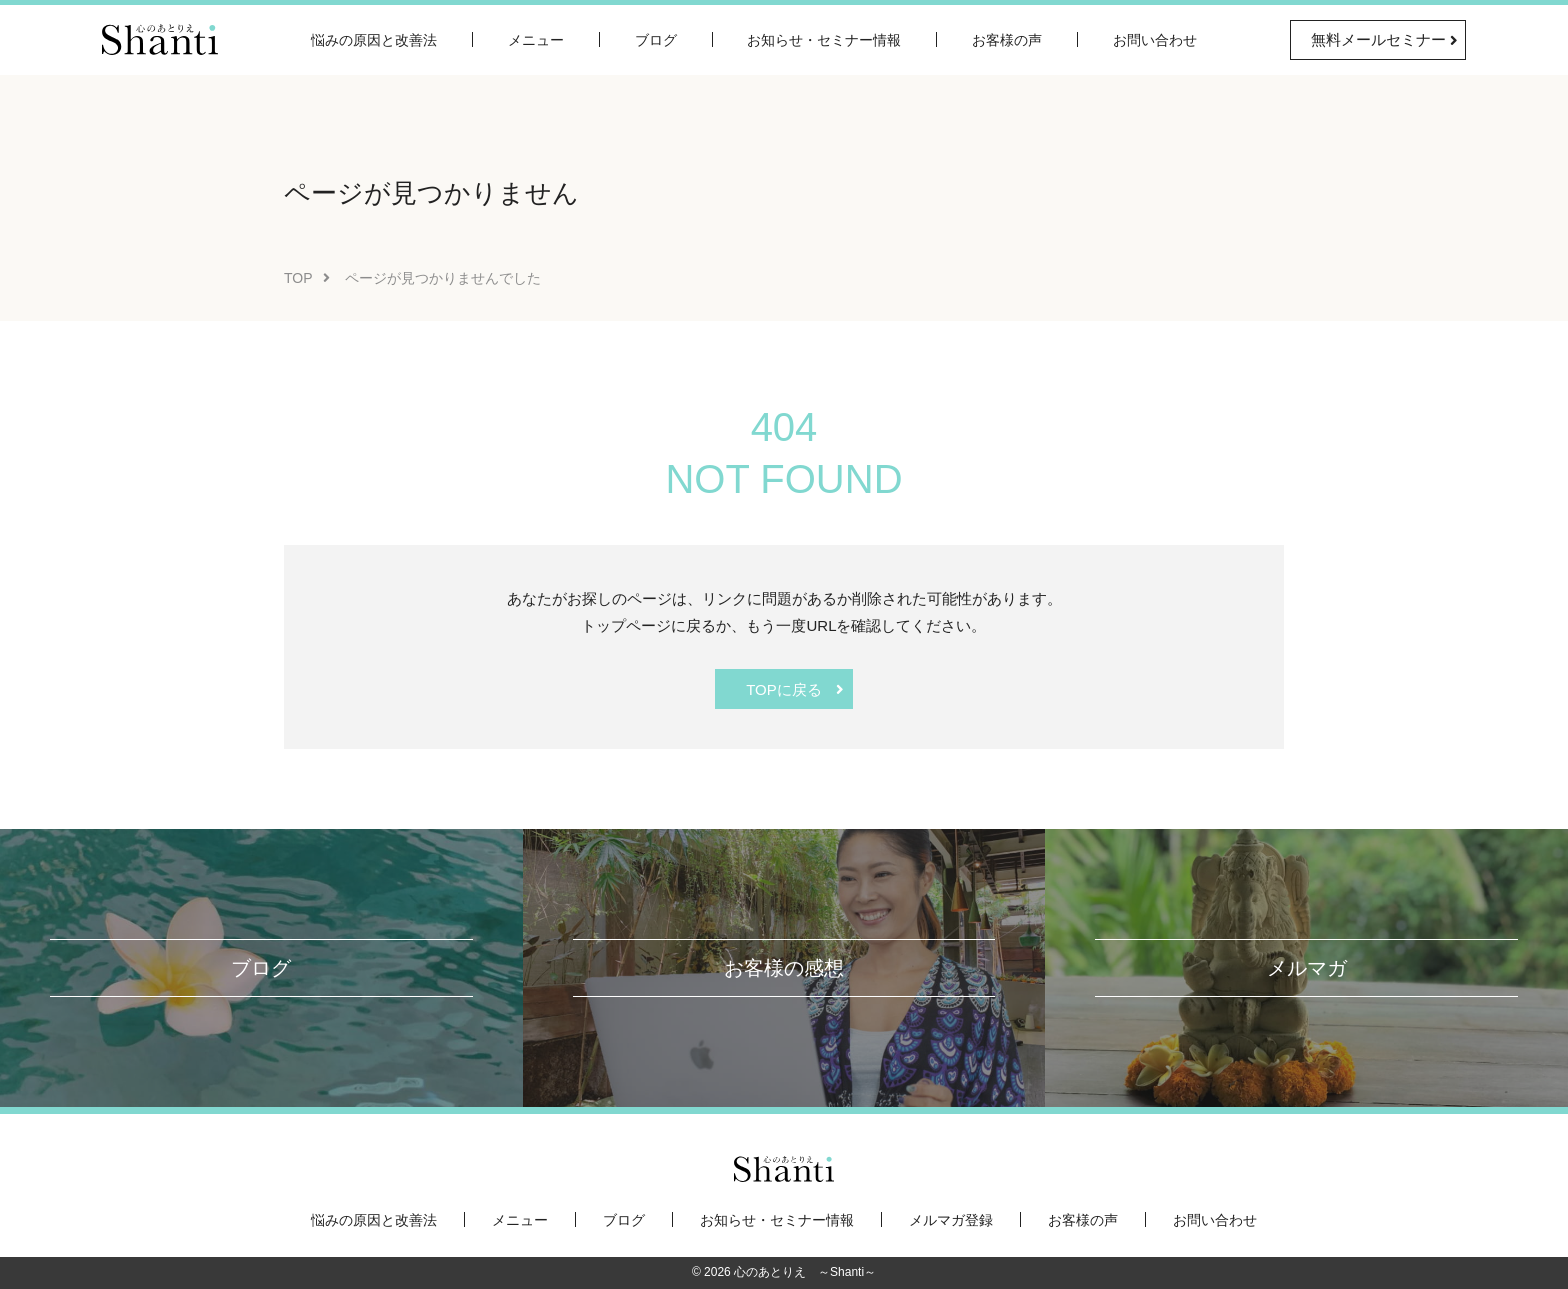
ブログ (656, 40)
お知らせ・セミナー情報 (824, 40)
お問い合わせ (1155, 40)
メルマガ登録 (951, 1220)
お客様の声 (1007, 40)
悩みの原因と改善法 (374, 40)
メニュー (536, 40)
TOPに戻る (784, 689)
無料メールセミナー (1378, 39)
